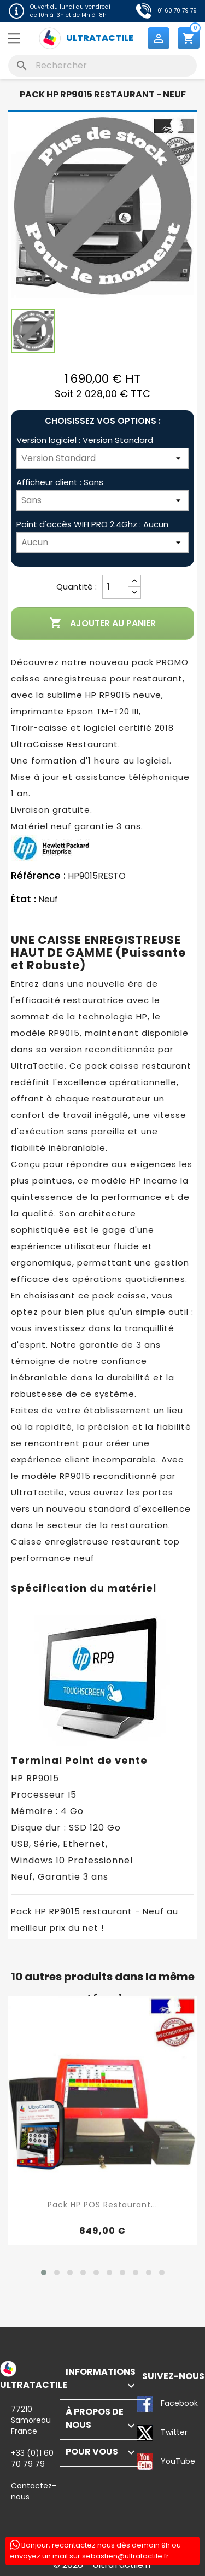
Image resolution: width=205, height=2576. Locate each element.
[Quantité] (115, 587)
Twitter (145, 2433)
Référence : (38, 875)
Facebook (145, 2404)
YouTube (145, 2461)
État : (23, 899)
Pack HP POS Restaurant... (102, 2204)
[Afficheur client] (102, 500)
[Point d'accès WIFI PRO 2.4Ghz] (102, 542)
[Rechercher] (102, 66)
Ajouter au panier (102, 623)
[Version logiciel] (102, 458)
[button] (43, 2272)
